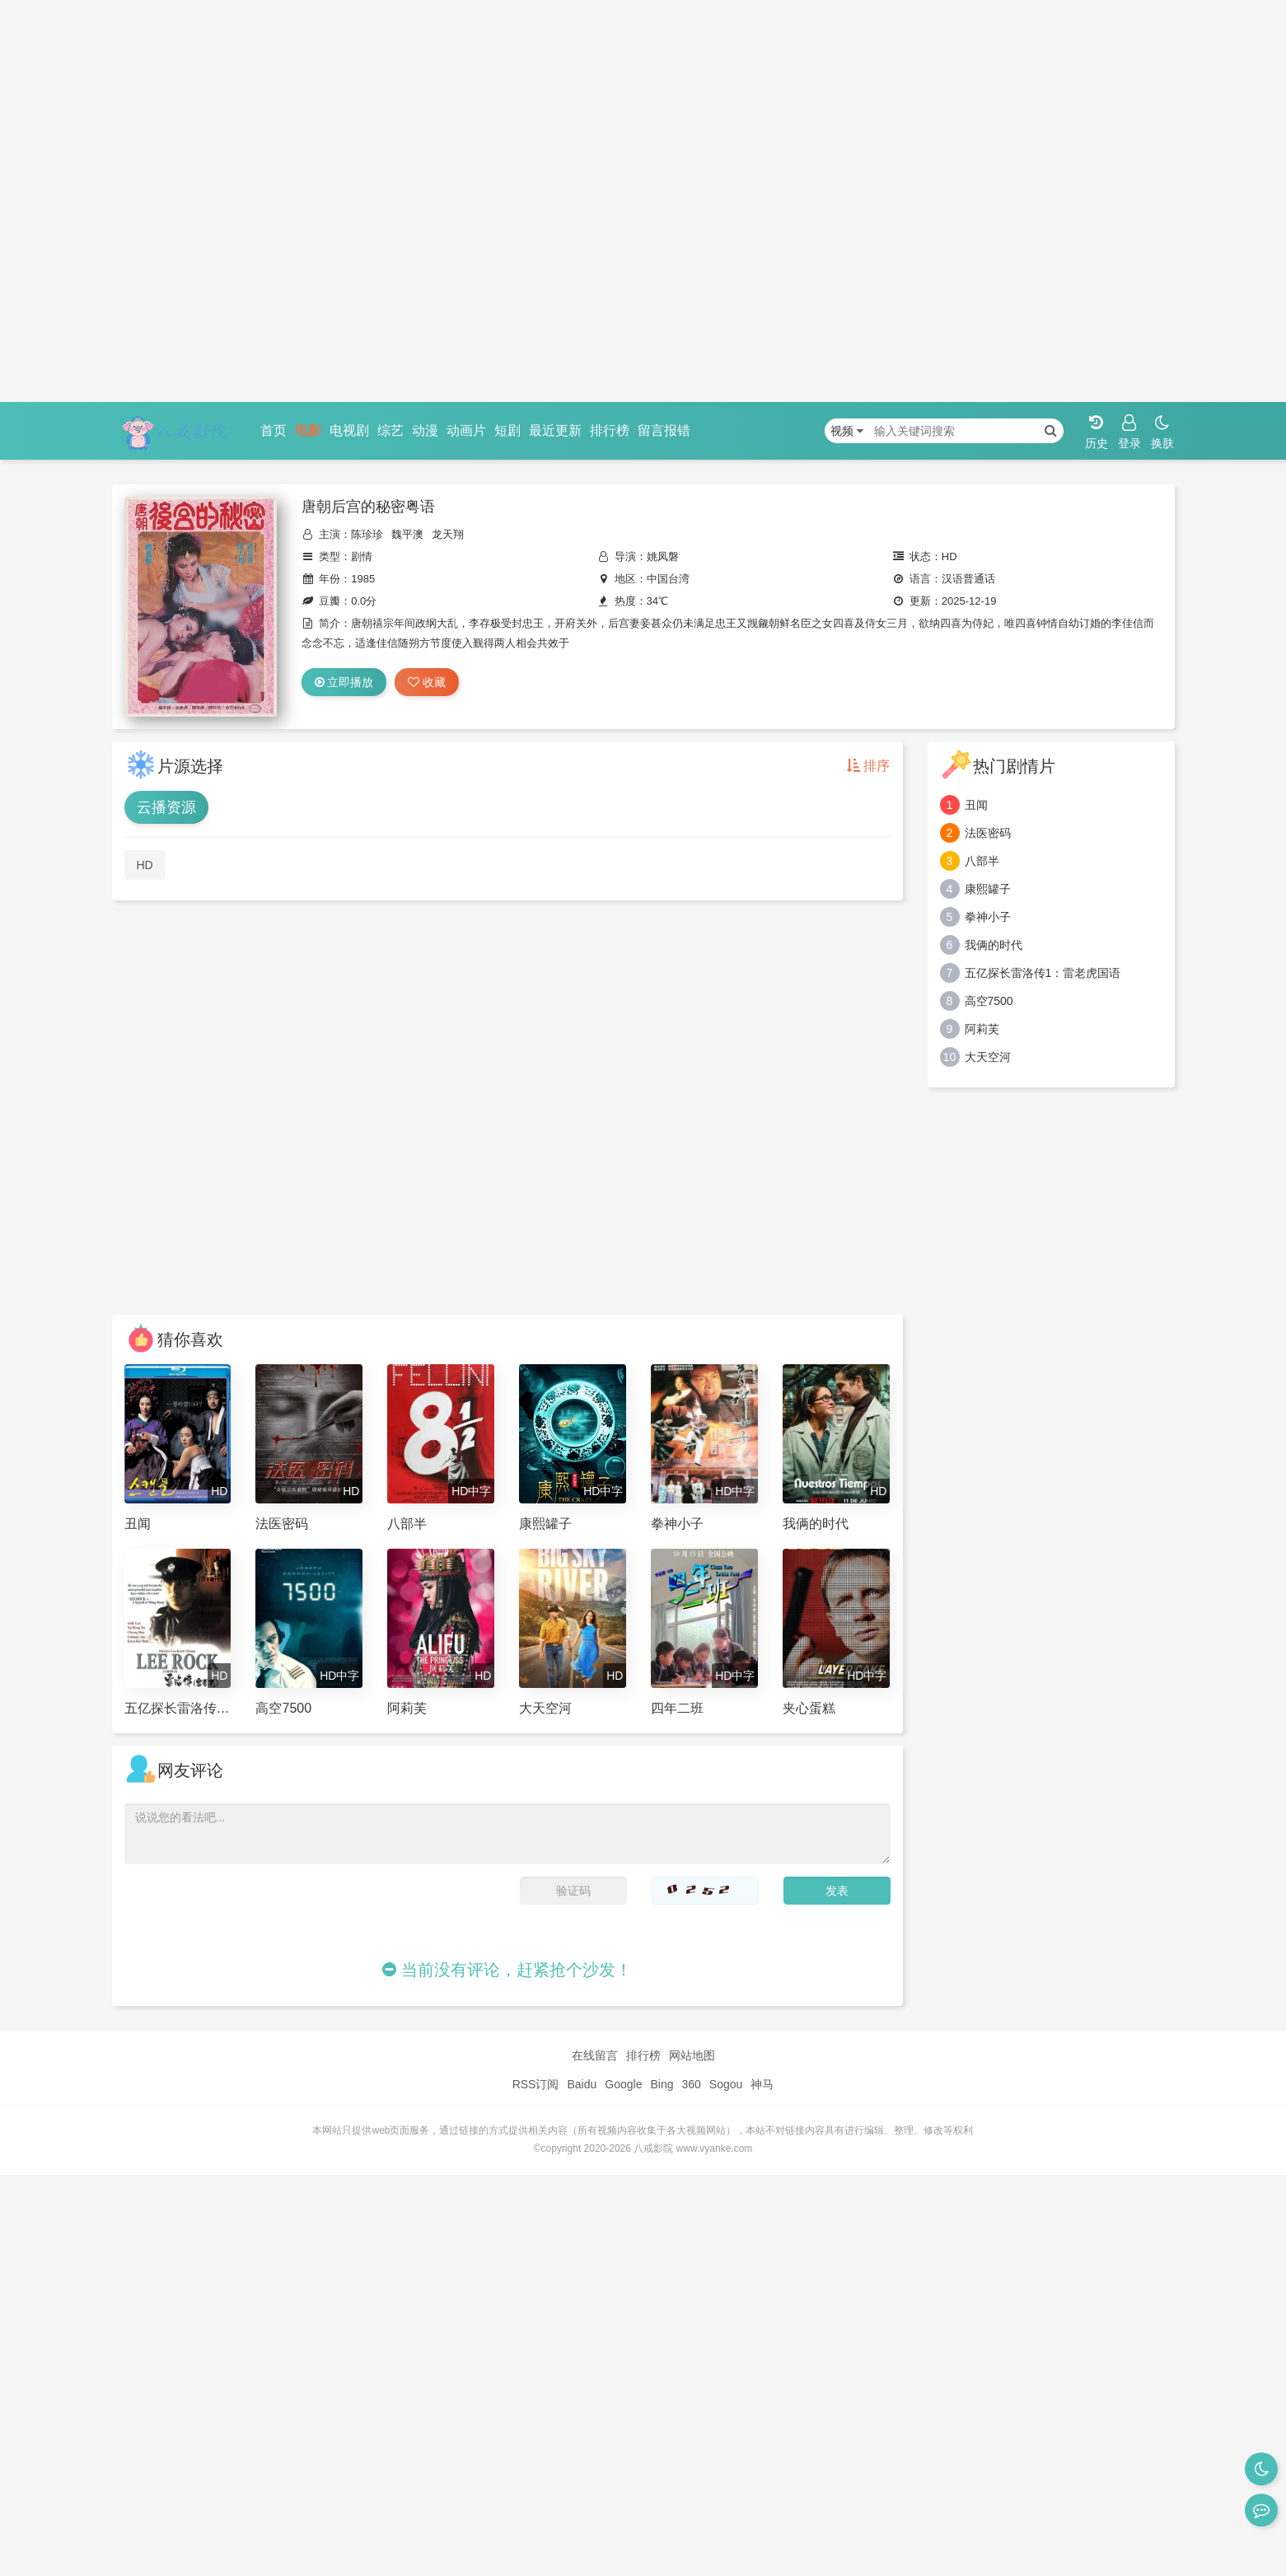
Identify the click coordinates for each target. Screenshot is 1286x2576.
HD (145, 865)
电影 (308, 430)
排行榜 (609, 430)
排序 (868, 766)
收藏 (427, 682)
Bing (661, 2084)
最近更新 (555, 430)
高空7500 (989, 1000)
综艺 (390, 430)
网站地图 (692, 2055)
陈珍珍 (367, 534)
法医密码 (988, 832)
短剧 (507, 430)
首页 (273, 430)
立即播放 (344, 682)
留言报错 (664, 430)
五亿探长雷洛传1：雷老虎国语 (1043, 972)
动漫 (425, 430)
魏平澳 (407, 534)
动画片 (466, 430)
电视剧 (349, 430)
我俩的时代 (993, 944)
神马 (762, 2084)
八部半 (982, 860)
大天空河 (988, 1057)
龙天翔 (448, 534)
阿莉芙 (982, 1029)
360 (690, 2084)
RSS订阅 (535, 2084)
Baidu (581, 2084)
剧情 (361, 556)
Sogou (725, 2084)
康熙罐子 (988, 888)
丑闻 (976, 804)
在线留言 (595, 2055)
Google (623, 2084)
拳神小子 (988, 916)
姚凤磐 (663, 556)
